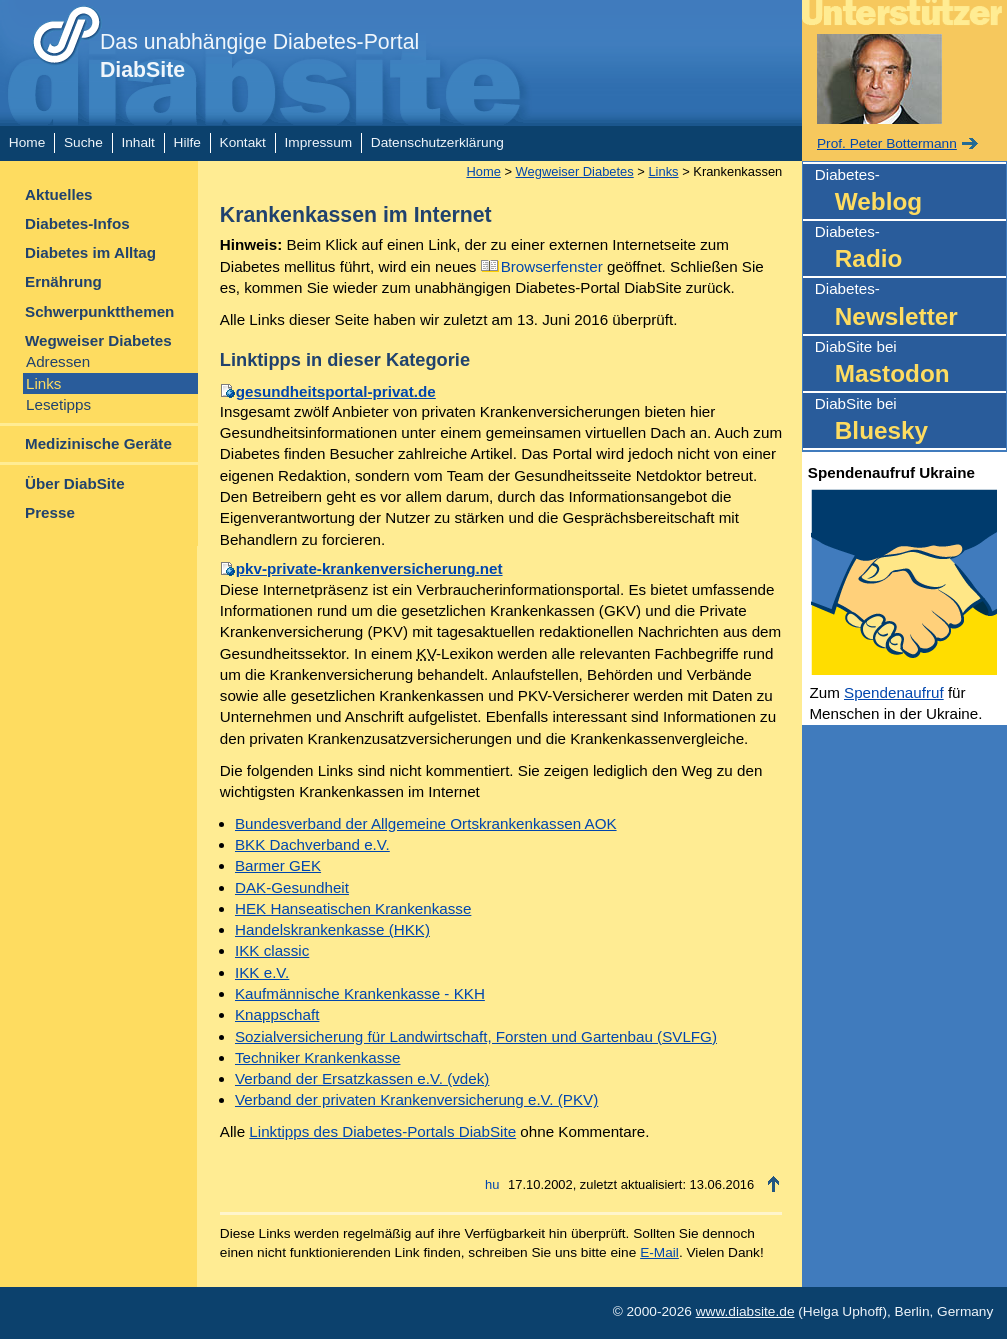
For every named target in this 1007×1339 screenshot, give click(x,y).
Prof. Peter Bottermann (887, 143)
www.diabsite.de (745, 1311)
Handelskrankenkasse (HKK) (332, 929)
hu (492, 1184)
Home (27, 142)
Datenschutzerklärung (437, 142)
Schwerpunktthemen (99, 311)
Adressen (58, 361)
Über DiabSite (75, 483)
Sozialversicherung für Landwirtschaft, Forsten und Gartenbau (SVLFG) (476, 1036)
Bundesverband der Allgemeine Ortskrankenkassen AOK (426, 823)
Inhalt (137, 142)
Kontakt (243, 142)
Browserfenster (552, 266)
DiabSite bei (910, 364)
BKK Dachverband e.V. (312, 844)
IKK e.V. (262, 972)
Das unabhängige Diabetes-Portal (259, 56)
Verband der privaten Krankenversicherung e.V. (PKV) (416, 1099)
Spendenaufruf (894, 692)
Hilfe (187, 142)
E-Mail (659, 1252)
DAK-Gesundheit (292, 887)
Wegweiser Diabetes (98, 340)
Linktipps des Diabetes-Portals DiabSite (382, 1131)
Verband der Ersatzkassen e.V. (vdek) (362, 1078)
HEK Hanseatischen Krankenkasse (353, 908)
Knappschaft (277, 1014)
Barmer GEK (278, 865)
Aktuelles (59, 194)
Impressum (319, 142)
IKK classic (272, 950)
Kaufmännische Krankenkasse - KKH (360, 993)
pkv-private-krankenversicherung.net (369, 568)
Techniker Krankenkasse (317, 1057)
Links (43, 383)
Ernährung (63, 281)
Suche (83, 142)
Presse (50, 512)
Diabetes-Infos (77, 223)
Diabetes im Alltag (90, 252)
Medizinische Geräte (98, 443)
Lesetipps (58, 404)
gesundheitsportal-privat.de (336, 391)
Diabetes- (910, 192)
